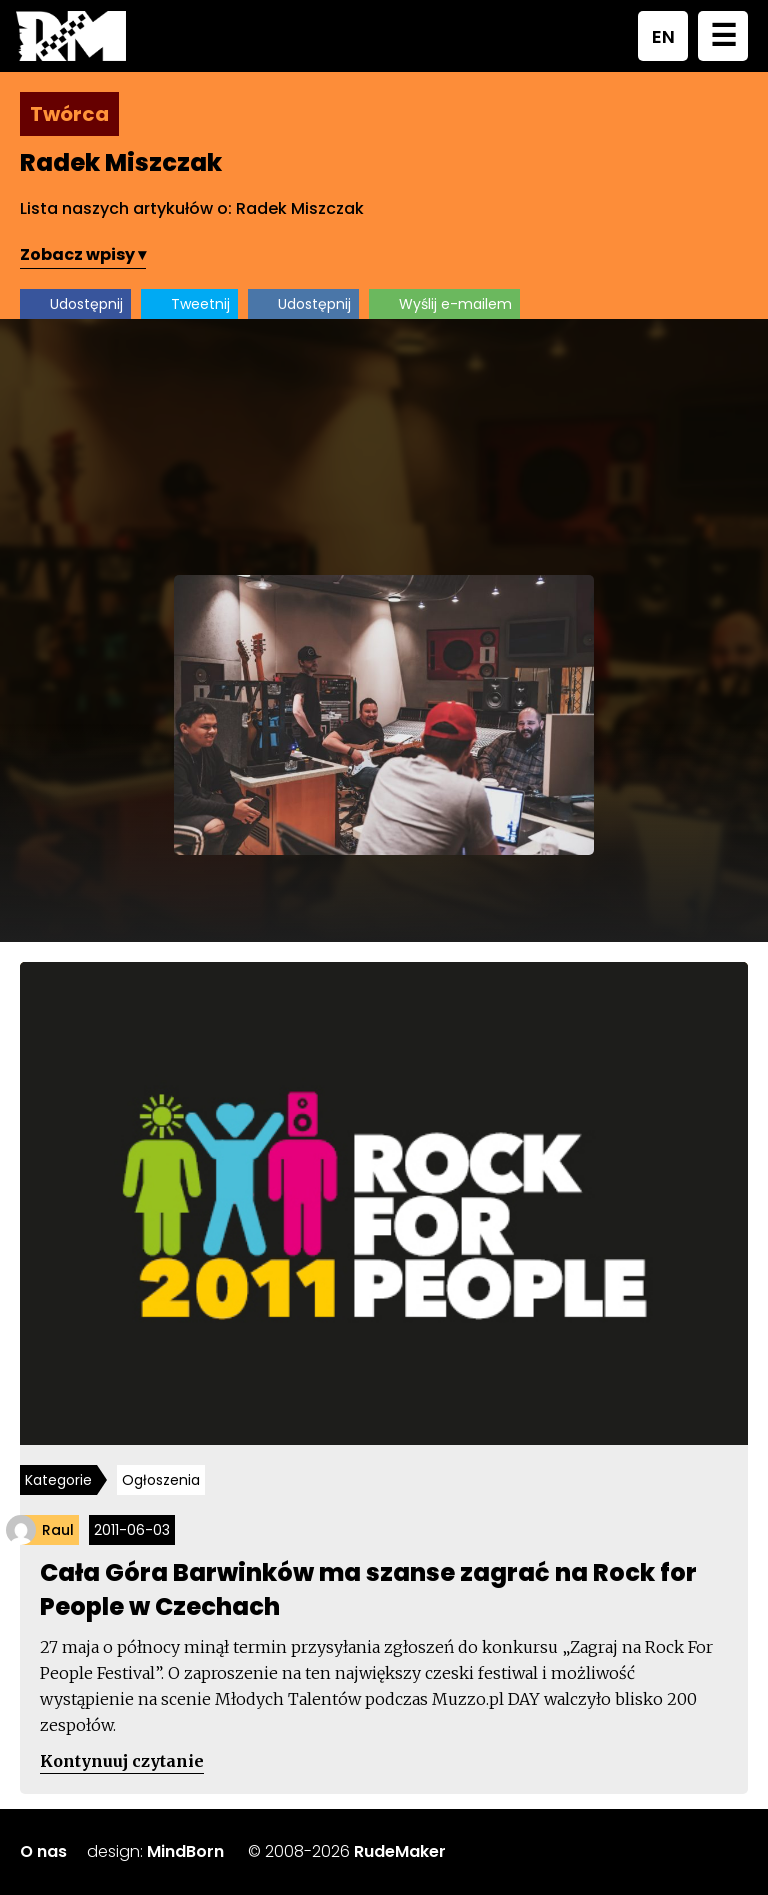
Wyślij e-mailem (455, 304)
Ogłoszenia (161, 1480)
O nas (43, 1851)
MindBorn (185, 1851)
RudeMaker (400, 1851)
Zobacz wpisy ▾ (83, 254)
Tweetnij (200, 304)
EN (663, 36)
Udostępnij (86, 304)
